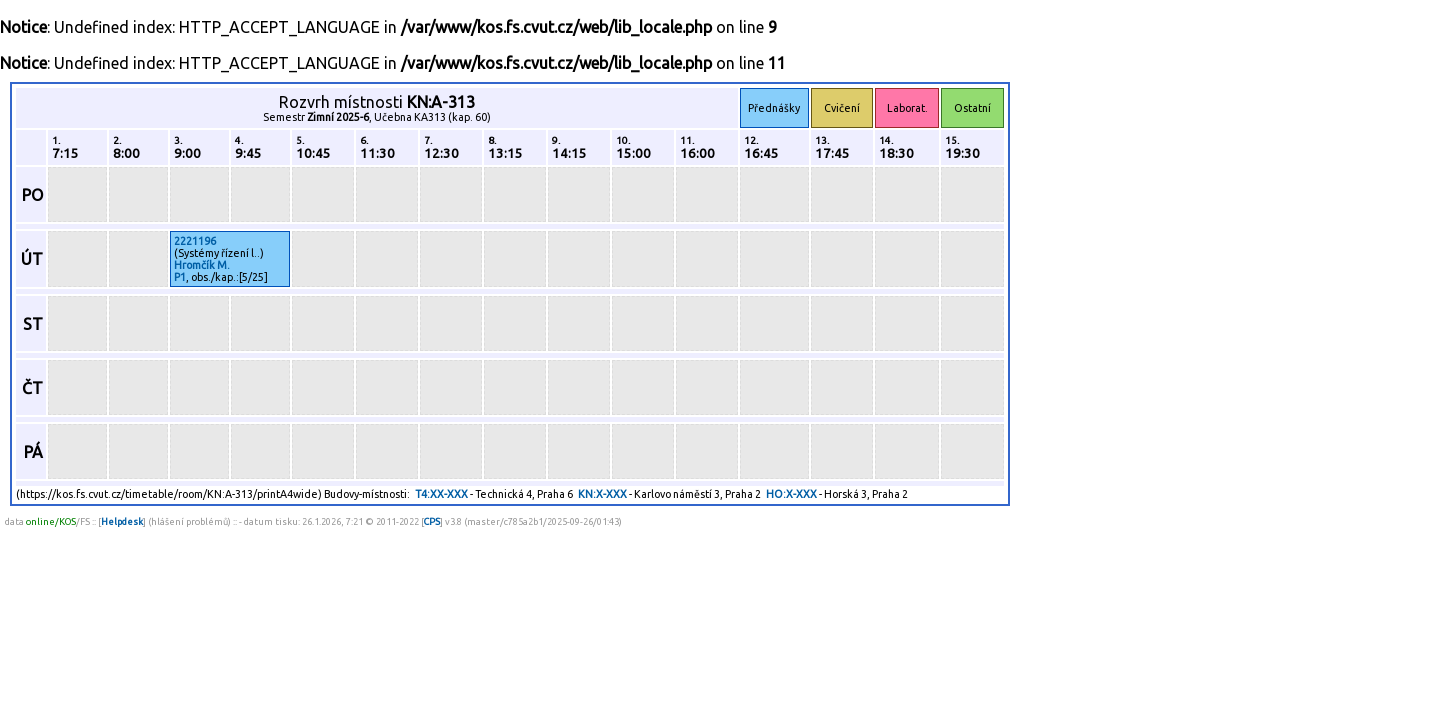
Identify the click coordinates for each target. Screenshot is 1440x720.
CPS (432, 521)
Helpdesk (122, 521)
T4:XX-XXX (441, 494)
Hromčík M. (202, 265)
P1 (180, 277)
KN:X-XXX (602, 494)
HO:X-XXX (791, 494)
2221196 (195, 241)
